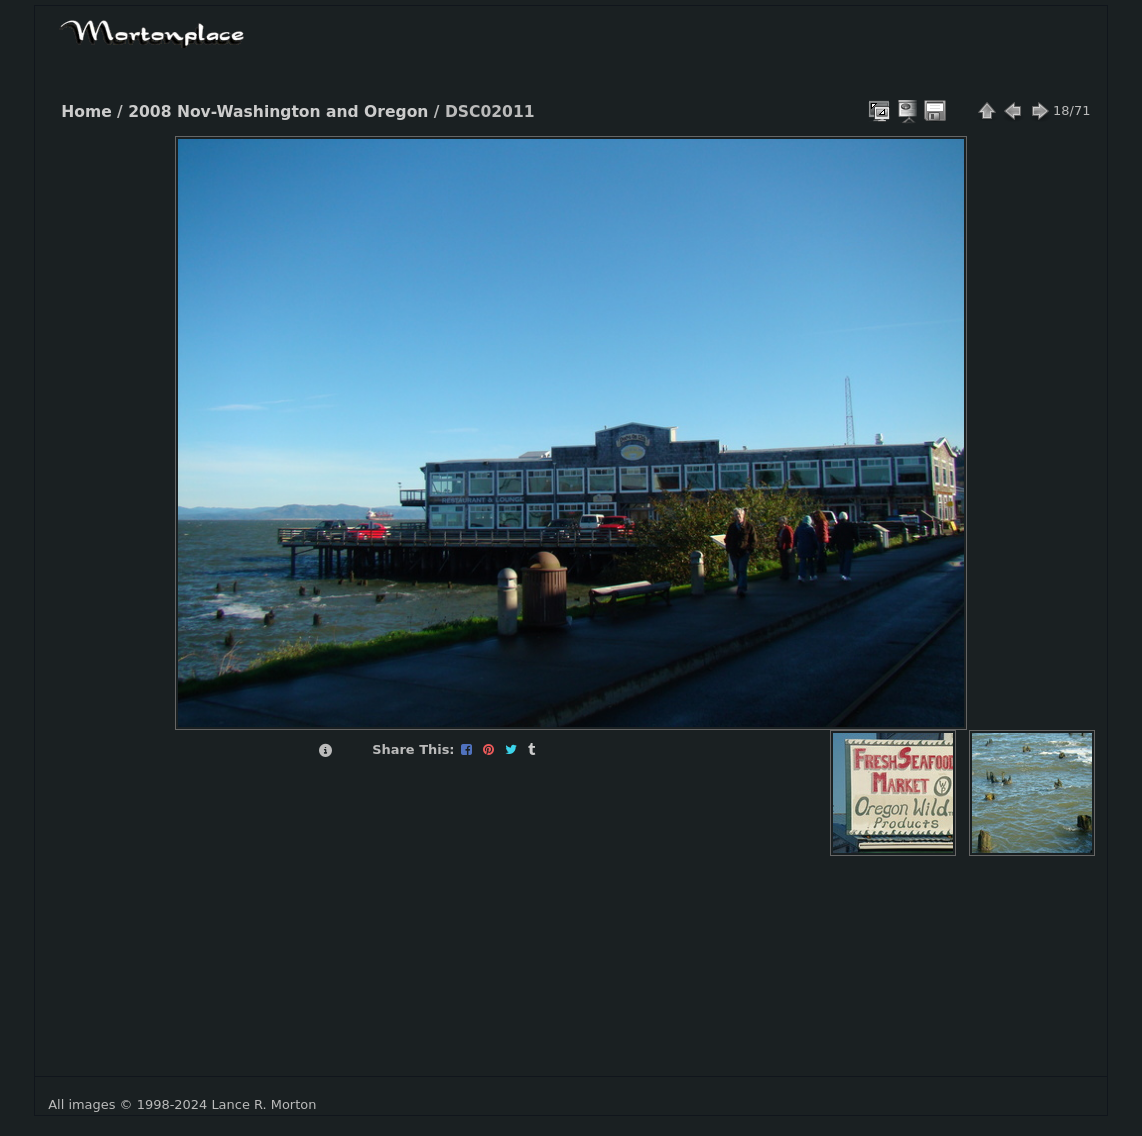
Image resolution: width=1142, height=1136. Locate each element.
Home (86, 112)
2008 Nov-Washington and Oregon (278, 112)
